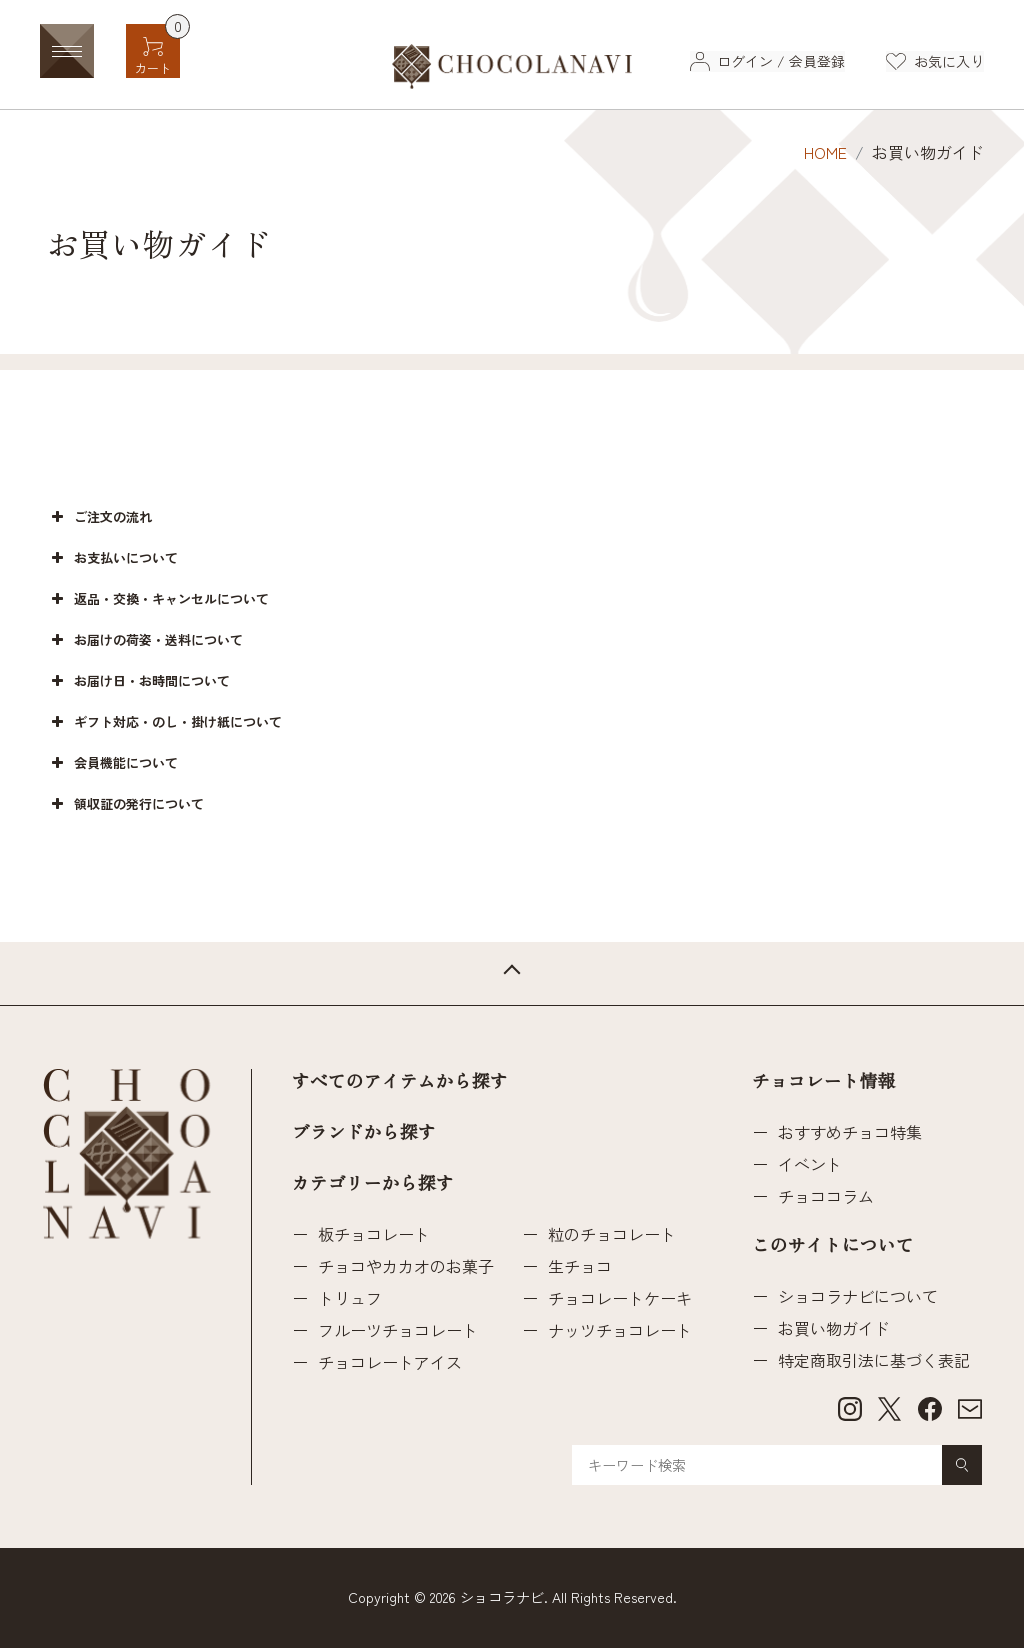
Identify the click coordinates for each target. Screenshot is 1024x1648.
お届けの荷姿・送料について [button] (145, 640)
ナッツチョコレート (620, 1330)
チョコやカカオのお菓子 (406, 1266)
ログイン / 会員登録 (780, 61)
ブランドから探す (364, 1133)
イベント (810, 1164)
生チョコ (580, 1266)
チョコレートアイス (390, 1362)
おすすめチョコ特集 (850, 1132)
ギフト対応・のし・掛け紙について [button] (164, 722)
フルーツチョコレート (398, 1330)
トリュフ (350, 1298)
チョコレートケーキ (620, 1298)
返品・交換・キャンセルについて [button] (158, 599)
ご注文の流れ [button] (99, 517)
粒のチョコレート (612, 1234)
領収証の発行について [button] (125, 804)
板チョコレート (374, 1234)
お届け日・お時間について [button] (138, 681)
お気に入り (949, 61)
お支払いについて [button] (112, 558)
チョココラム (826, 1196)
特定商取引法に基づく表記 (874, 1360)
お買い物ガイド (834, 1328)
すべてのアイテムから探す (400, 1082)
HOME (825, 152)
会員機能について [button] (112, 763)
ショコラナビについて (858, 1296)
